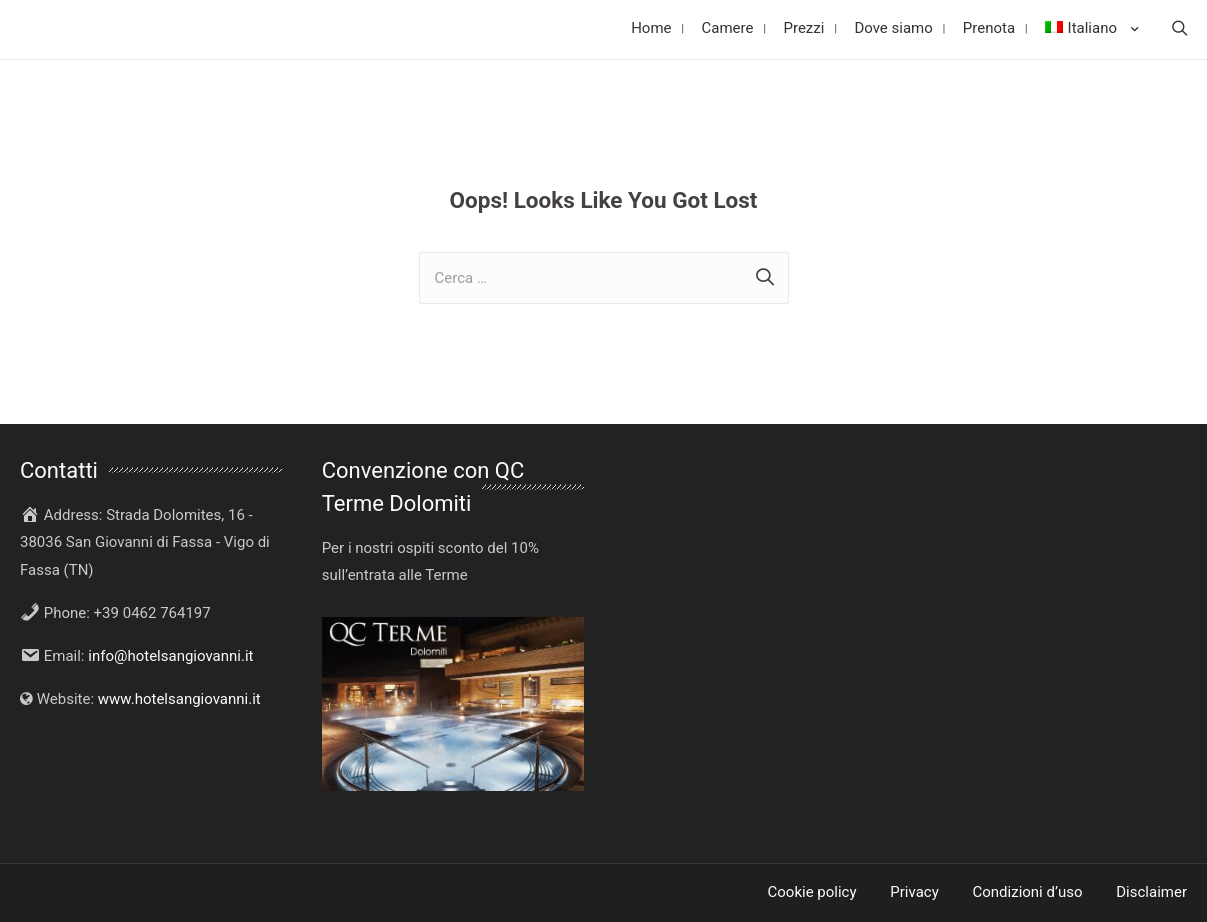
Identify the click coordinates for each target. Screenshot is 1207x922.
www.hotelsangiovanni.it (179, 699)
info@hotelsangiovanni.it (170, 656)
